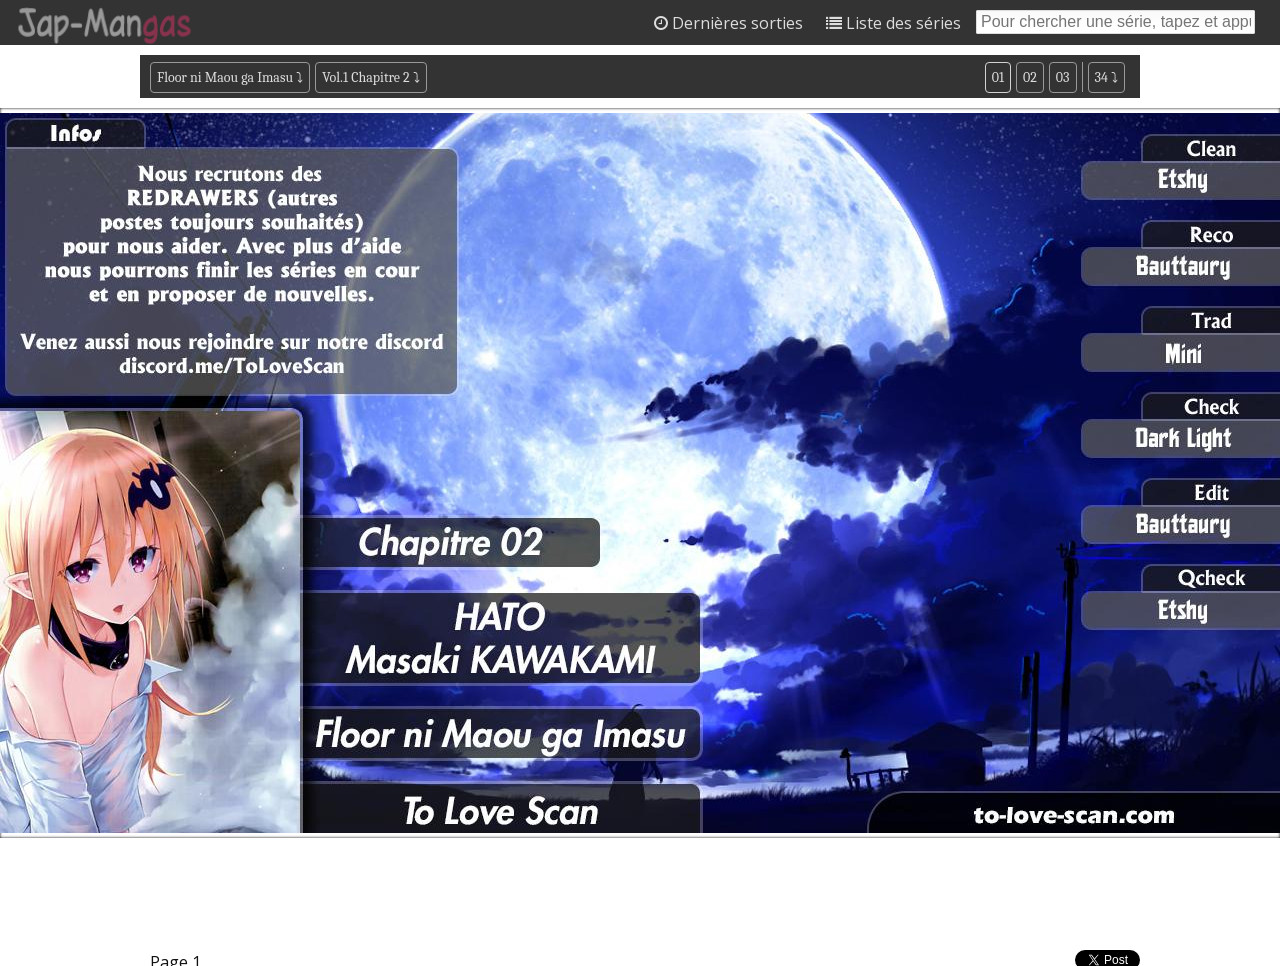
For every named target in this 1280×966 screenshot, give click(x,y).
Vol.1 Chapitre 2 (365, 77)
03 (1063, 77)
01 (998, 77)
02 (1030, 77)
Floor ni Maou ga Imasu (225, 77)
